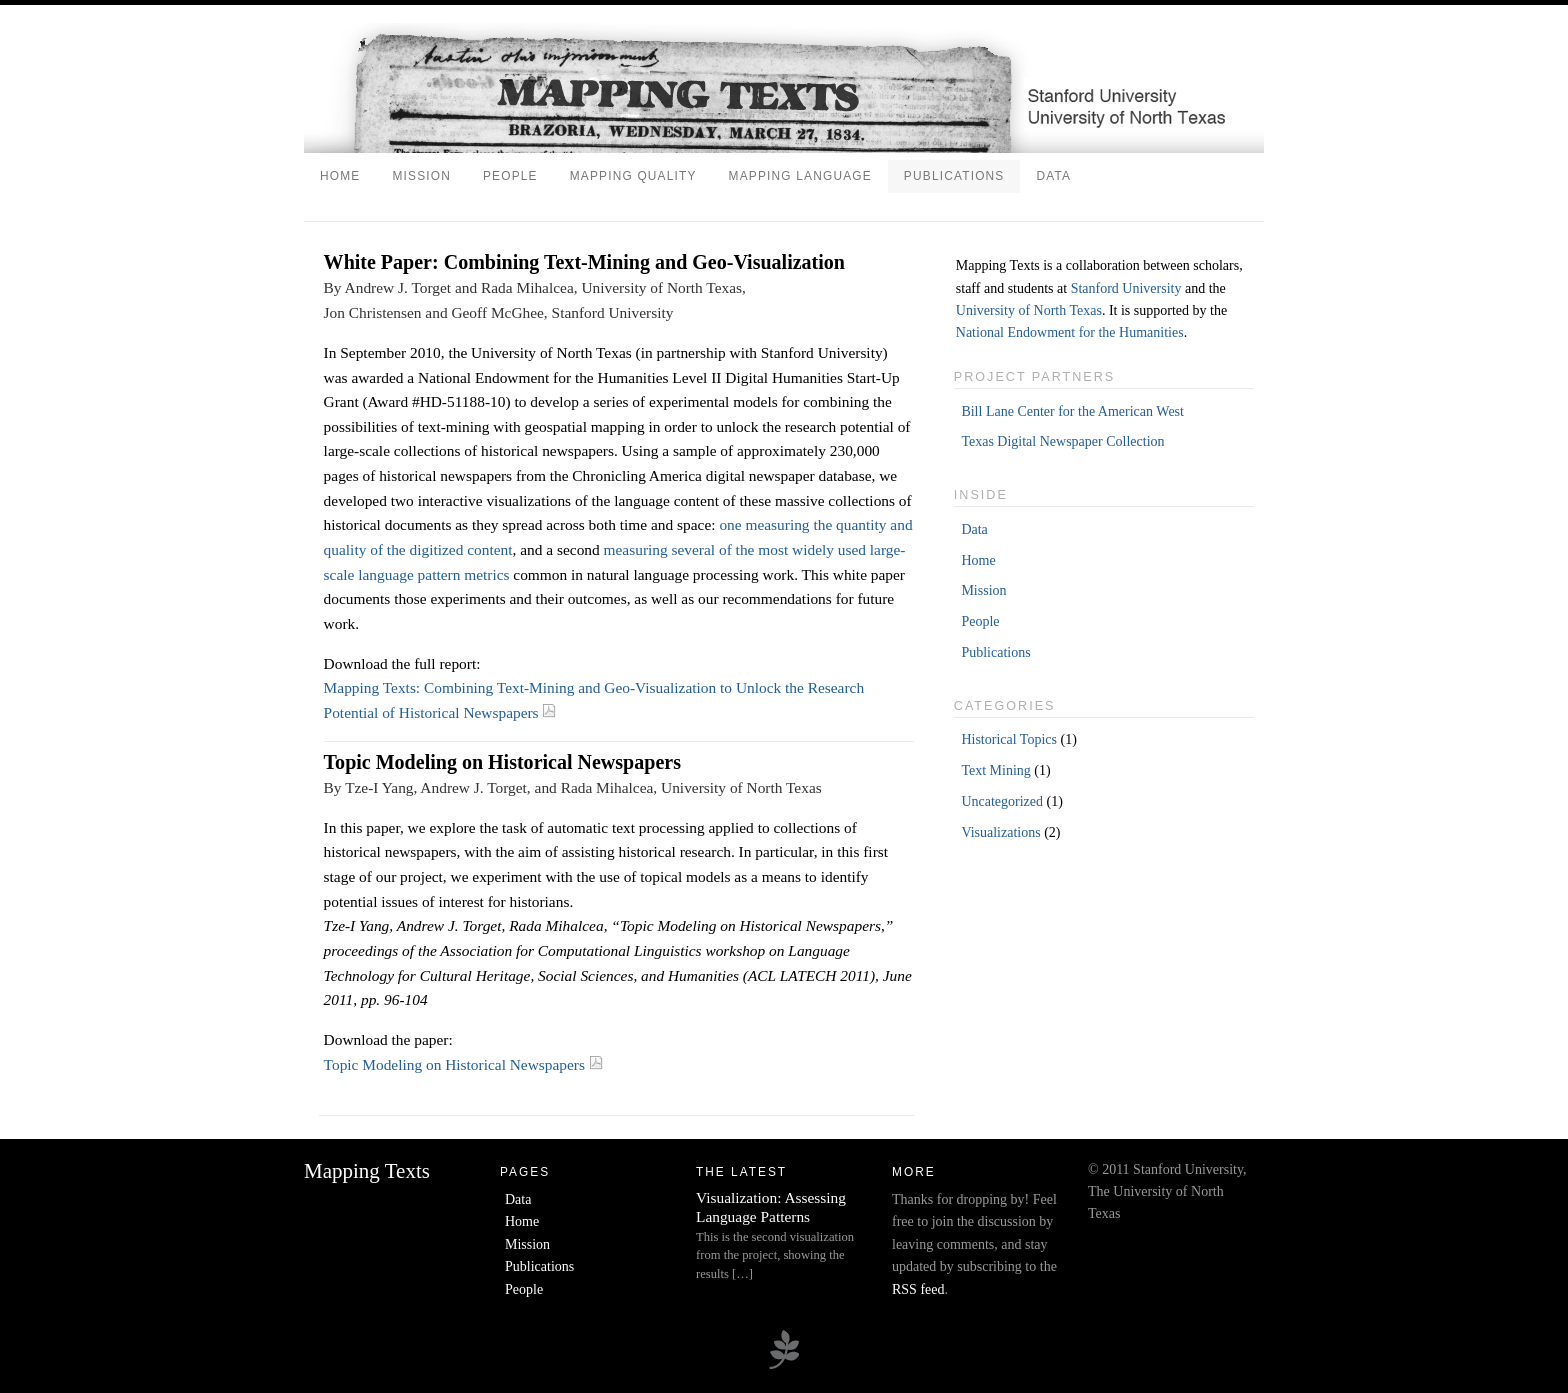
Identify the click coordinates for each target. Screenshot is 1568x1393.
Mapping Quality (633, 176)
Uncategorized (1002, 801)
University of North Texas (1029, 310)
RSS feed (918, 1289)
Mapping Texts (367, 1171)
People (510, 176)
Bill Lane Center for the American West (1072, 411)
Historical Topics (1009, 739)
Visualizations (1000, 832)
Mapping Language (800, 176)
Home (340, 176)
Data (1053, 176)
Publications (954, 176)
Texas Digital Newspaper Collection (1062, 441)
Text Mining (995, 770)
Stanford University (1126, 288)
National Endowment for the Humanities (1070, 332)
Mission (421, 176)
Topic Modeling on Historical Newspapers (463, 1064)
